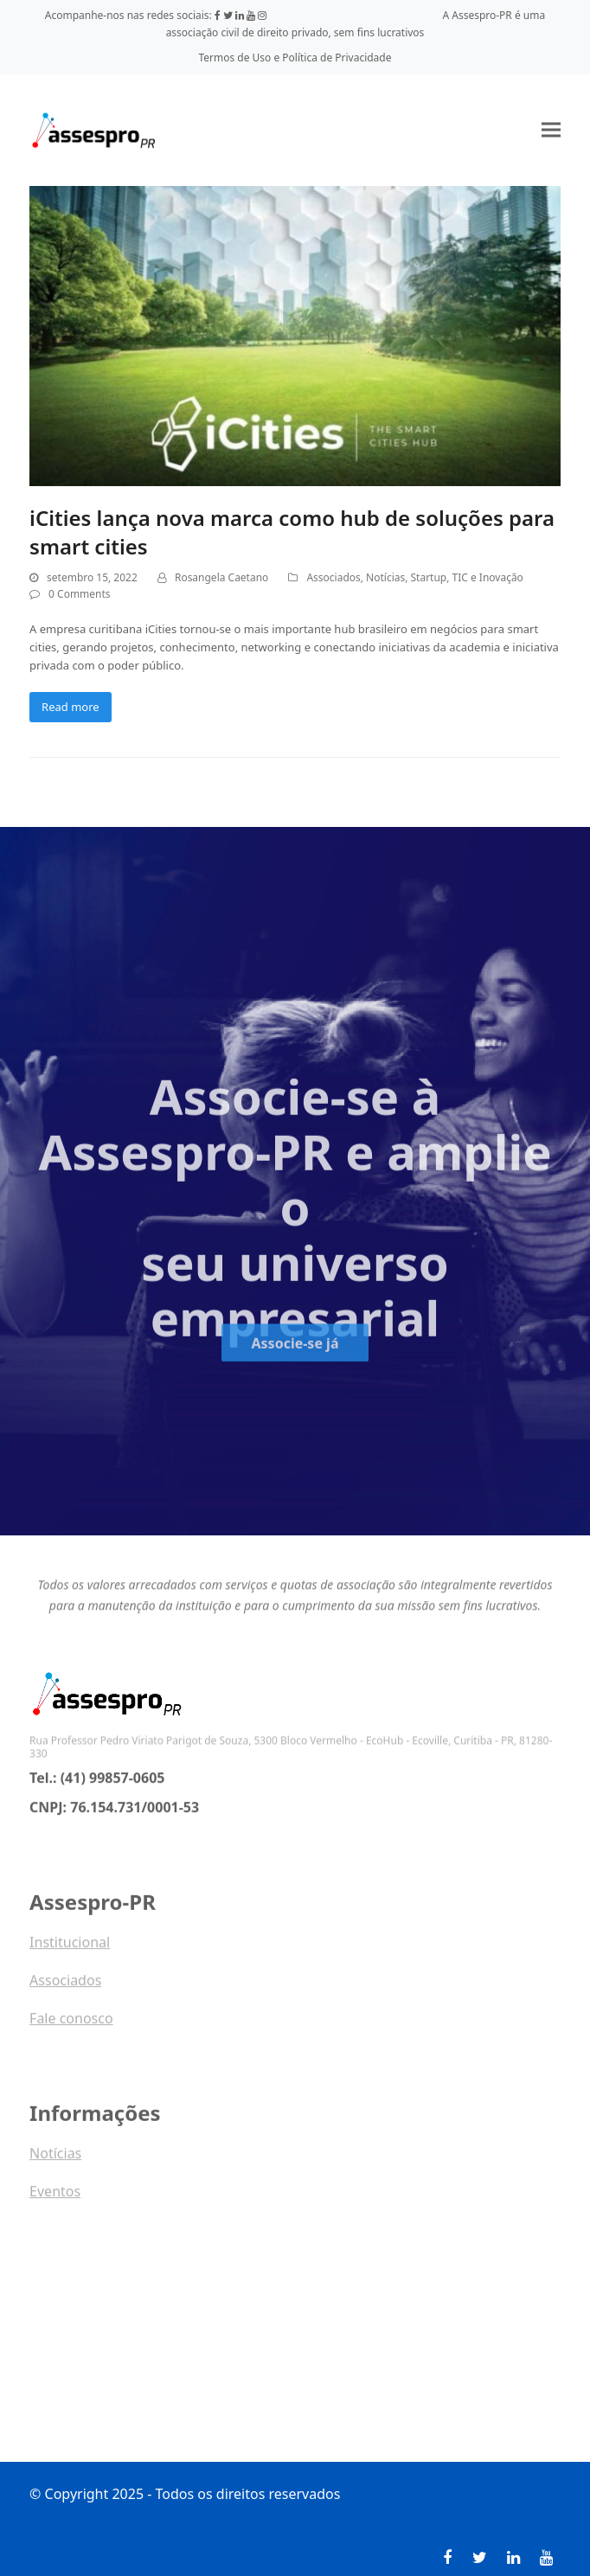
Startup (429, 577)
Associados (333, 577)
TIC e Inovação (487, 577)
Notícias (385, 577)
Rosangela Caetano (221, 577)
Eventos (54, 2197)
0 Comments (79, 593)
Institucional (69, 1948)
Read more (70, 706)
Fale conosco (71, 2024)
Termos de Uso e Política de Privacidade (295, 57)
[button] (551, 130)
